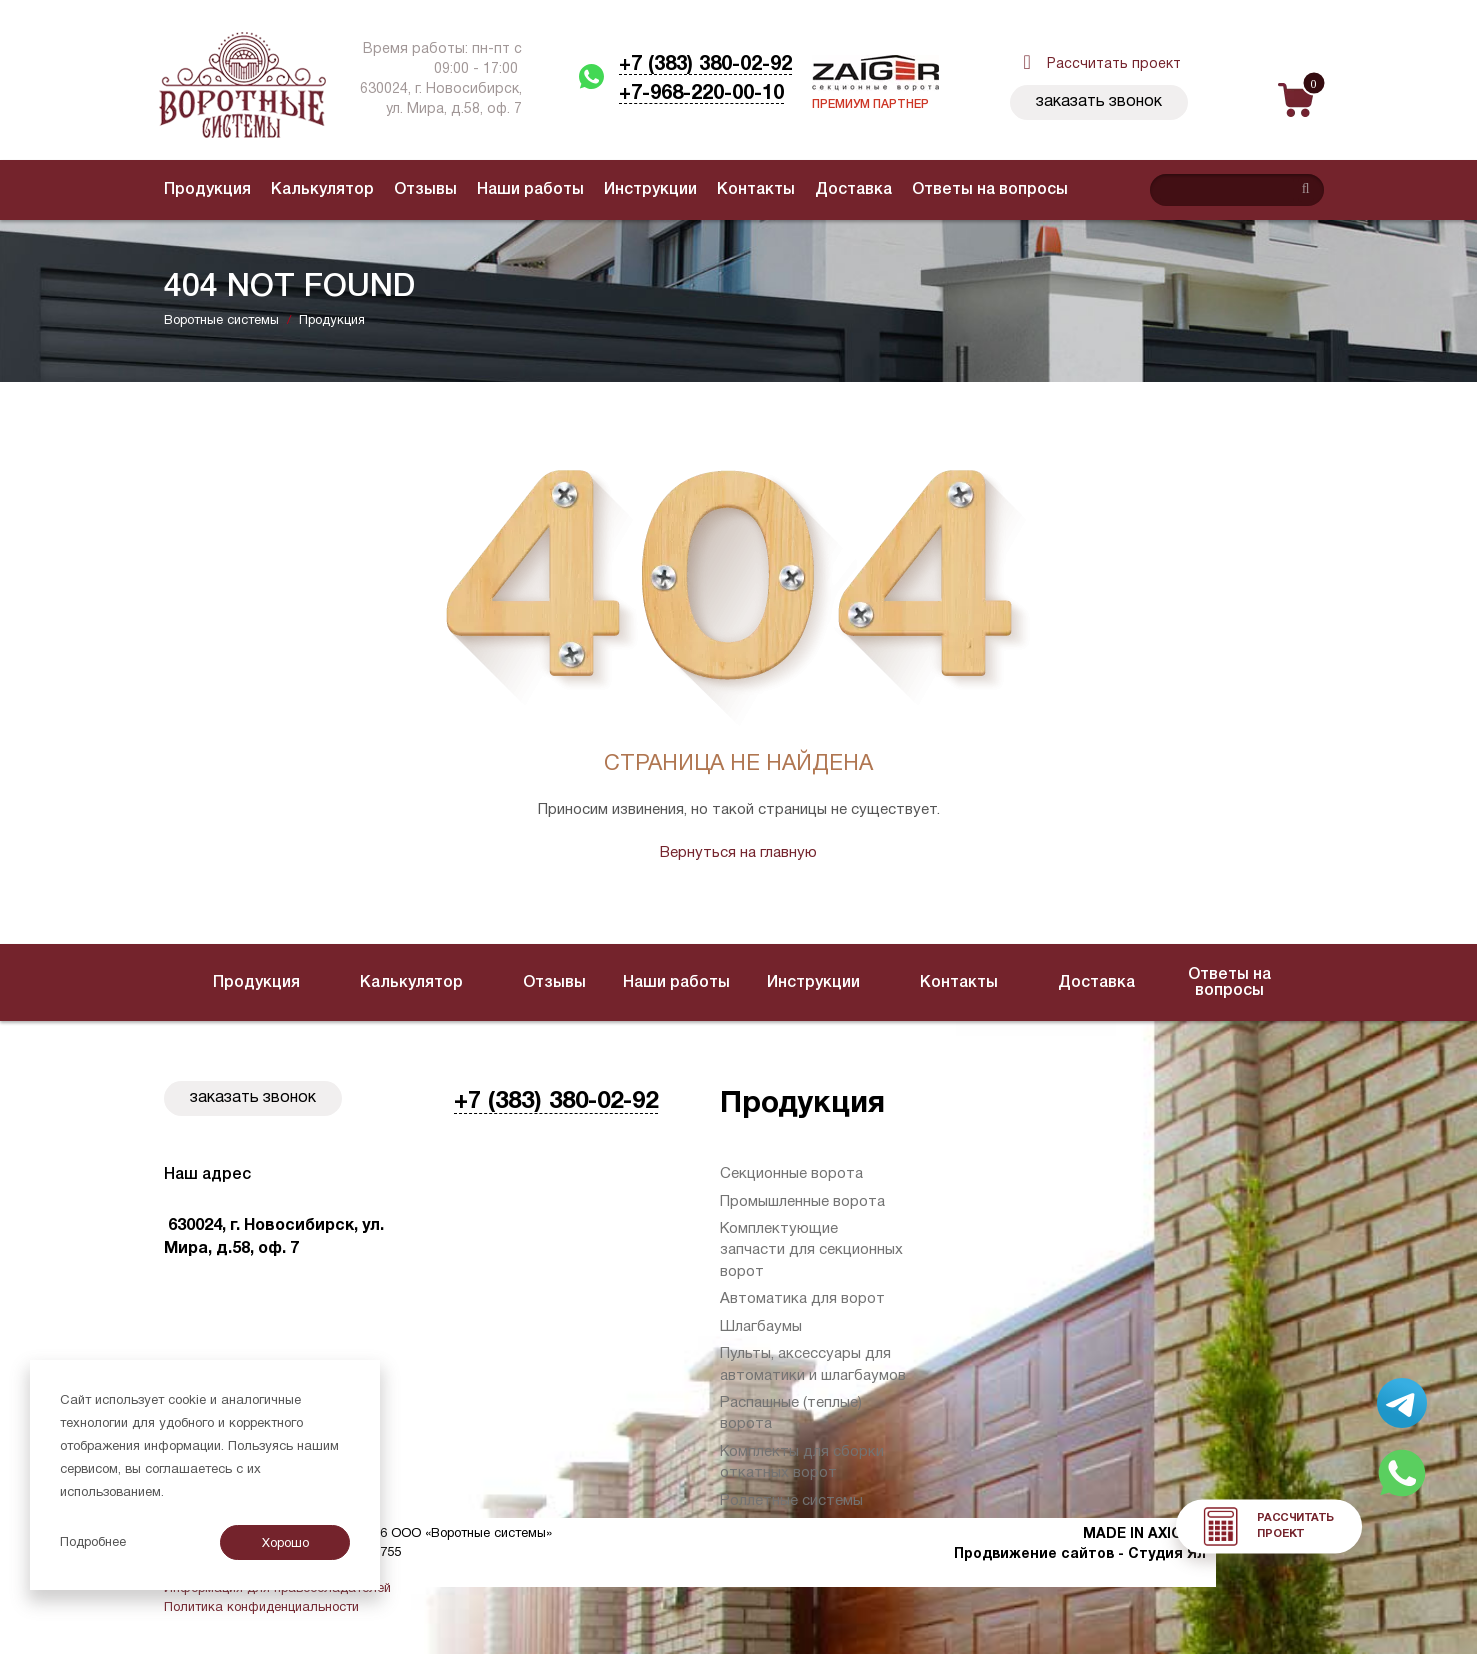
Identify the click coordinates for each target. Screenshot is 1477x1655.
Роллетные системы (791, 1501)
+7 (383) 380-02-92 (705, 65)
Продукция (207, 190)
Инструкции (650, 190)
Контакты (756, 190)
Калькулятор (322, 190)
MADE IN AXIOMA (1144, 1534)
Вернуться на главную (738, 853)
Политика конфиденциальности (261, 1608)
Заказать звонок (1099, 102)
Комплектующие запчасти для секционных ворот (811, 1250)
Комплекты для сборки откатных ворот (802, 1462)
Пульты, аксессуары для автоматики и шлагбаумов (813, 1364)
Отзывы (425, 190)
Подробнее (93, 1543)
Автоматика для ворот (802, 1299)
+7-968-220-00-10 (701, 94)
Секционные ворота (791, 1174)
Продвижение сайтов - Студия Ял (1080, 1554)
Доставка (853, 190)
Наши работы (530, 190)
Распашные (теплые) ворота (791, 1413)
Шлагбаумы (761, 1327)
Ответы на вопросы (990, 190)
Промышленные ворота (802, 1202)
